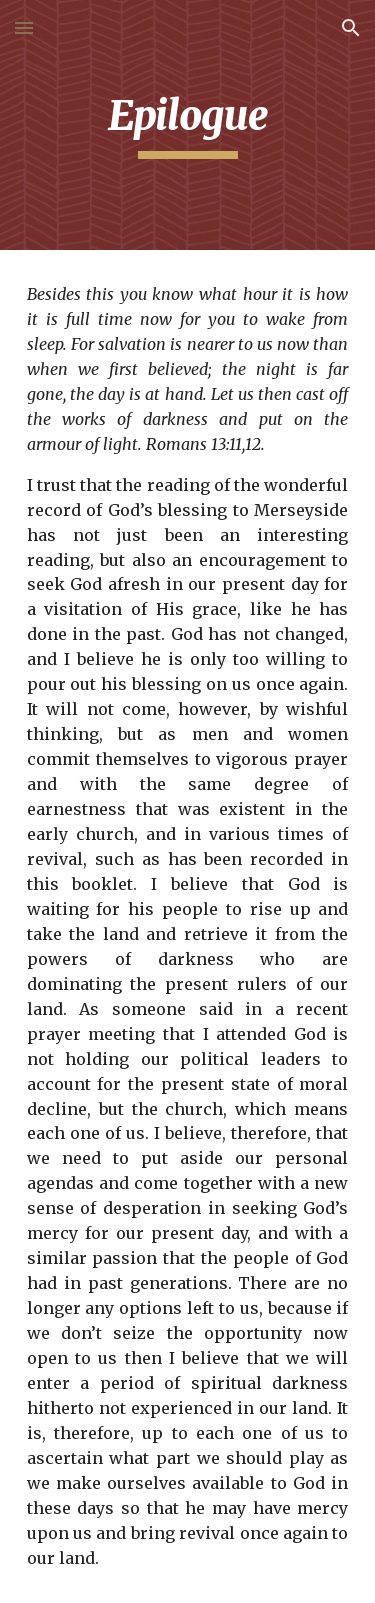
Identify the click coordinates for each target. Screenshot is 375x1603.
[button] (24, 27)
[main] (188, 125)
